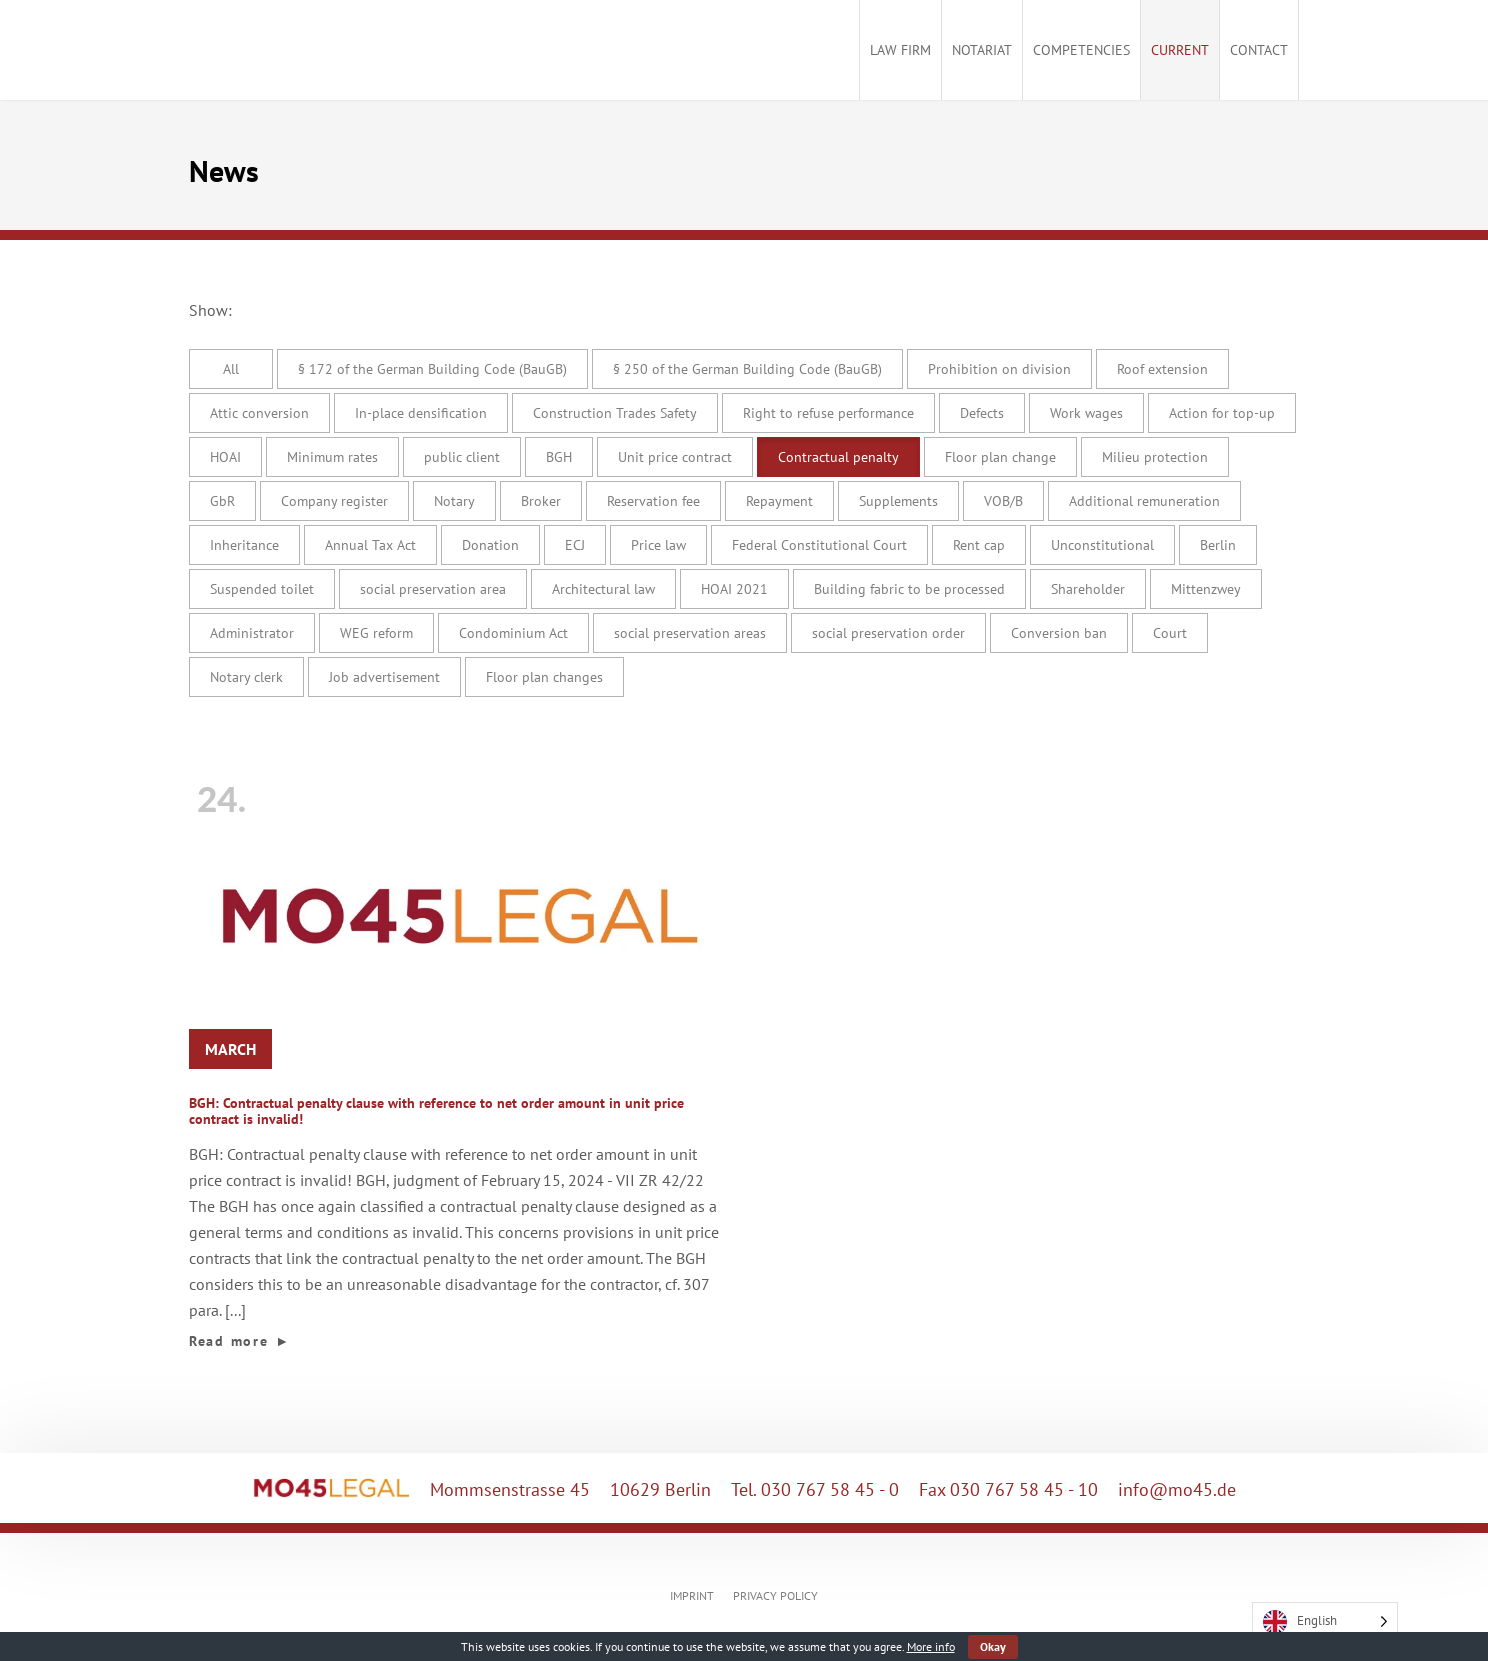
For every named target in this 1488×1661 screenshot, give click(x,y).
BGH (559, 457)
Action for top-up (1222, 413)
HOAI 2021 (734, 589)
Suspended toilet (262, 589)
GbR (222, 501)
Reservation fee (653, 501)
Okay (993, 1646)
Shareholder (1088, 589)
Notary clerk (246, 677)
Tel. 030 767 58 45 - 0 (815, 1489)
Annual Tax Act (370, 545)
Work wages (1086, 413)
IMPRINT (692, 1595)
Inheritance (244, 545)
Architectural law (603, 589)
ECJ (575, 545)
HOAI (225, 457)
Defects (982, 413)
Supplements (898, 501)
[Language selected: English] (1325, 1621)
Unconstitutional (1102, 545)
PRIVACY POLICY (775, 1595)
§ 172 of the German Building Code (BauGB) (432, 369)
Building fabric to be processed (909, 589)
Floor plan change (1000, 457)
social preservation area (433, 589)
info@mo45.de (1177, 1489)
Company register (334, 501)
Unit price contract (675, 457)
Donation (490, 545)
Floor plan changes (544, 677)
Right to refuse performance (828, 413)
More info (931, 1646)
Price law (658, 545)
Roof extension (1162, 369)
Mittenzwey (1206, 589)
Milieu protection (1155, 457)
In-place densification (421, 413)
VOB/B (1003, 501)
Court (1170, 633)
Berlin (1218, 545)
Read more (240, 1341)
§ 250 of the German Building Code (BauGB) (747, 369)
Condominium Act (513, 633)
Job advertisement (384, 677)
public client (462, 457)
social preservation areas (690, 633)
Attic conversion (259, 413)
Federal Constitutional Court (819, 545)
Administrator (252, 633)
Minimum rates (332, 457)
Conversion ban (1059, 633)
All (231, 369)
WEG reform (376, 633)
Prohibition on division (999, 369)
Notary (454, 501)
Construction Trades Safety (615, 413)
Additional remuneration (1144, 501)
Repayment (779, 501)
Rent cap (979, 545)
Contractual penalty (838, 457)
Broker (541, 501)
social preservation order (888, 633)
